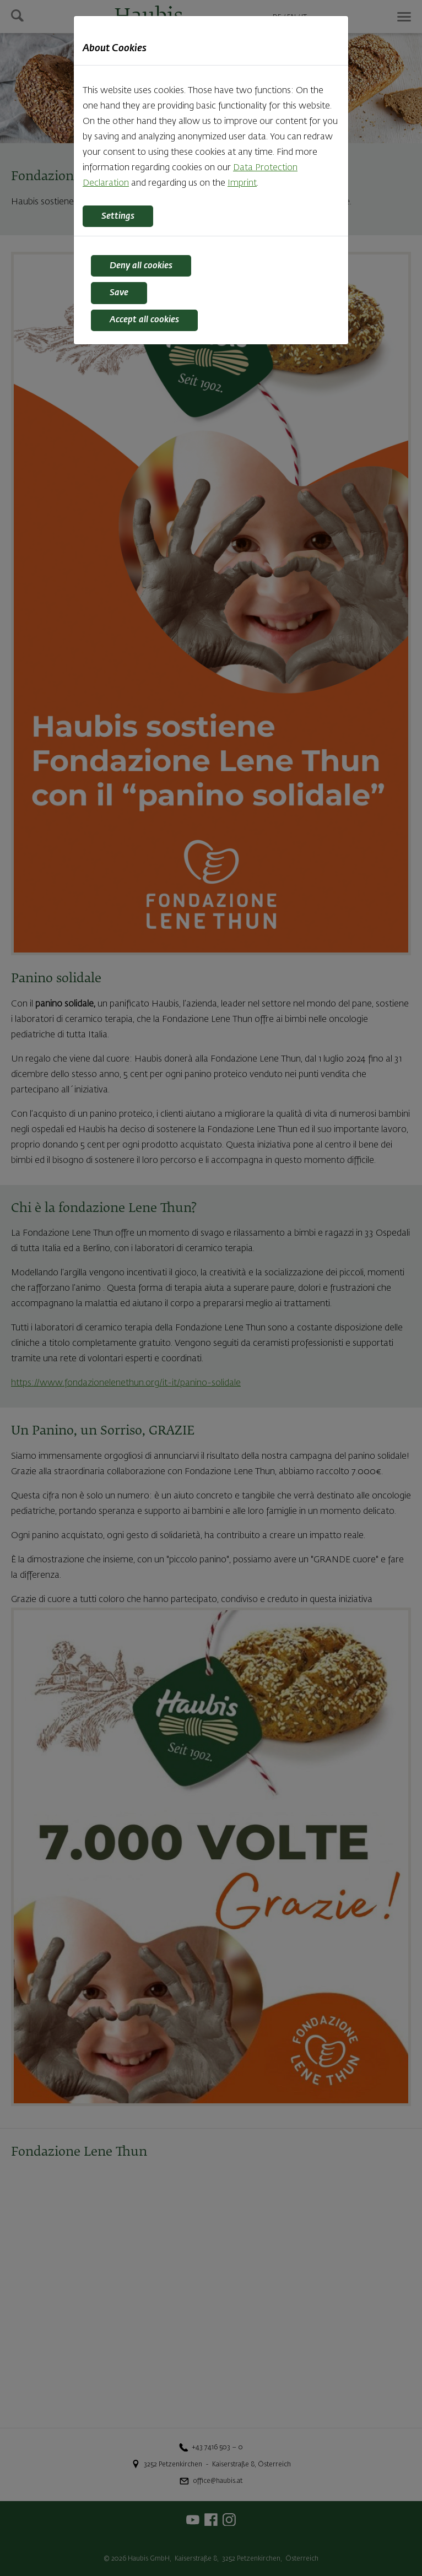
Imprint (242, 183)
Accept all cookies (144, 320)
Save (119, 293)
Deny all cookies (141, 266)
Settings (117, 216)
